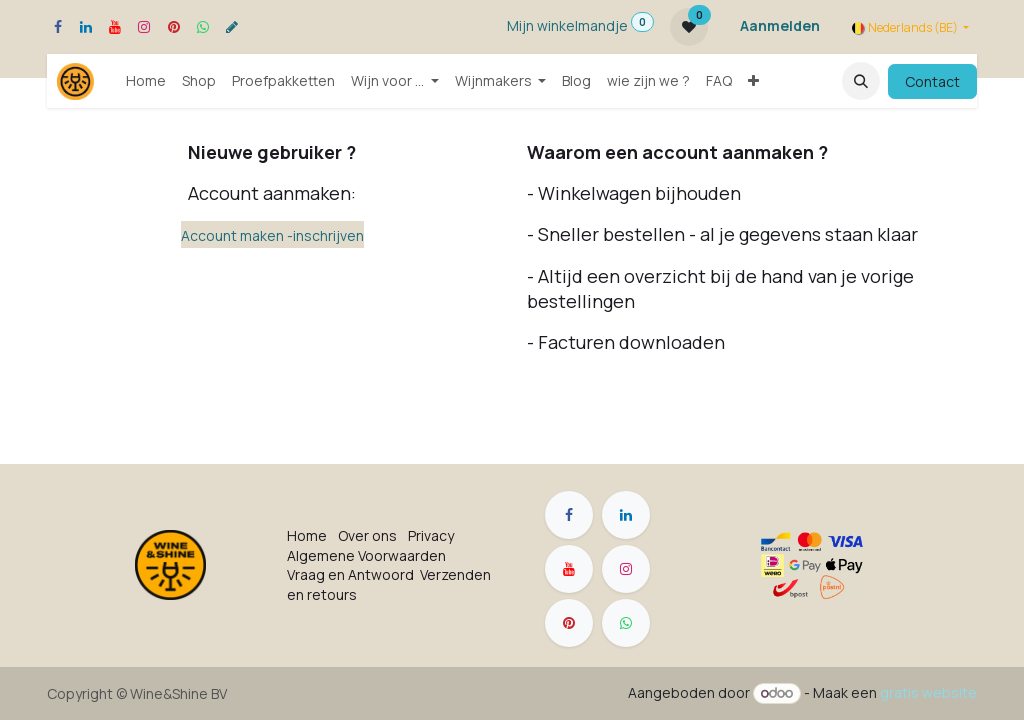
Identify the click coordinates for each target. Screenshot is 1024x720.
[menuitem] (146, 81)
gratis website (928, 692)
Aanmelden (780, 25)
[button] (861, 81)
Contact (932, 81)
